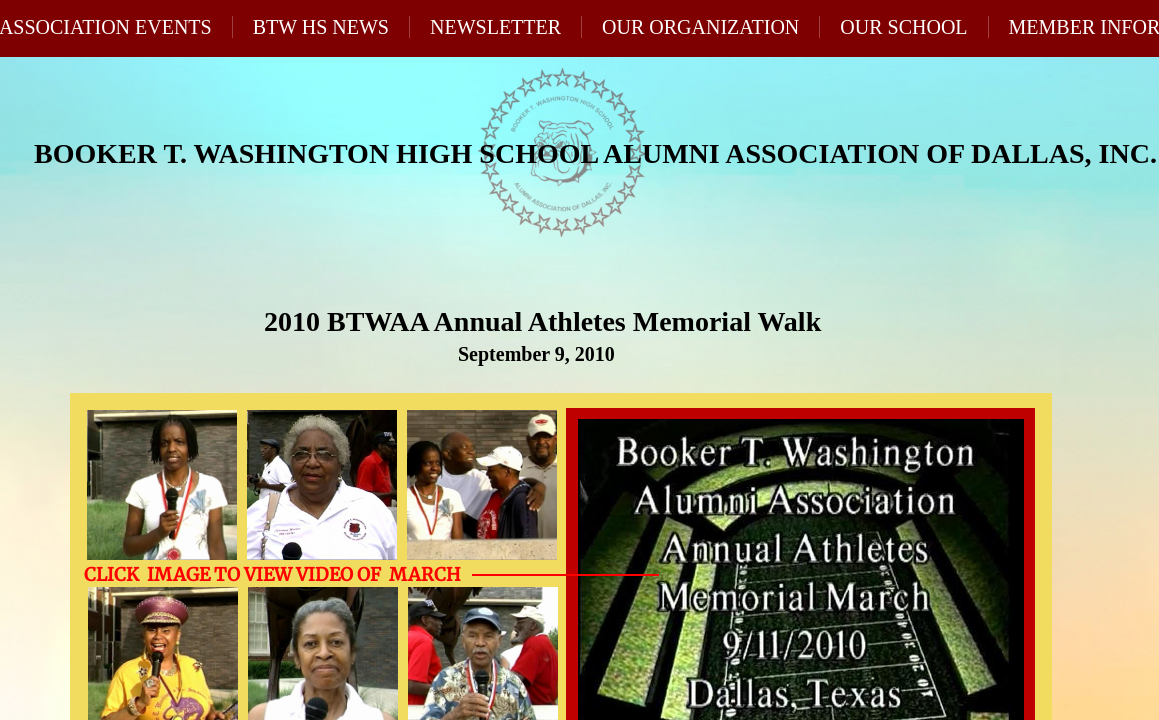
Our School (903, 27)
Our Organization (700, 27)
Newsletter (495, 27)
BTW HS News (321, 27)
